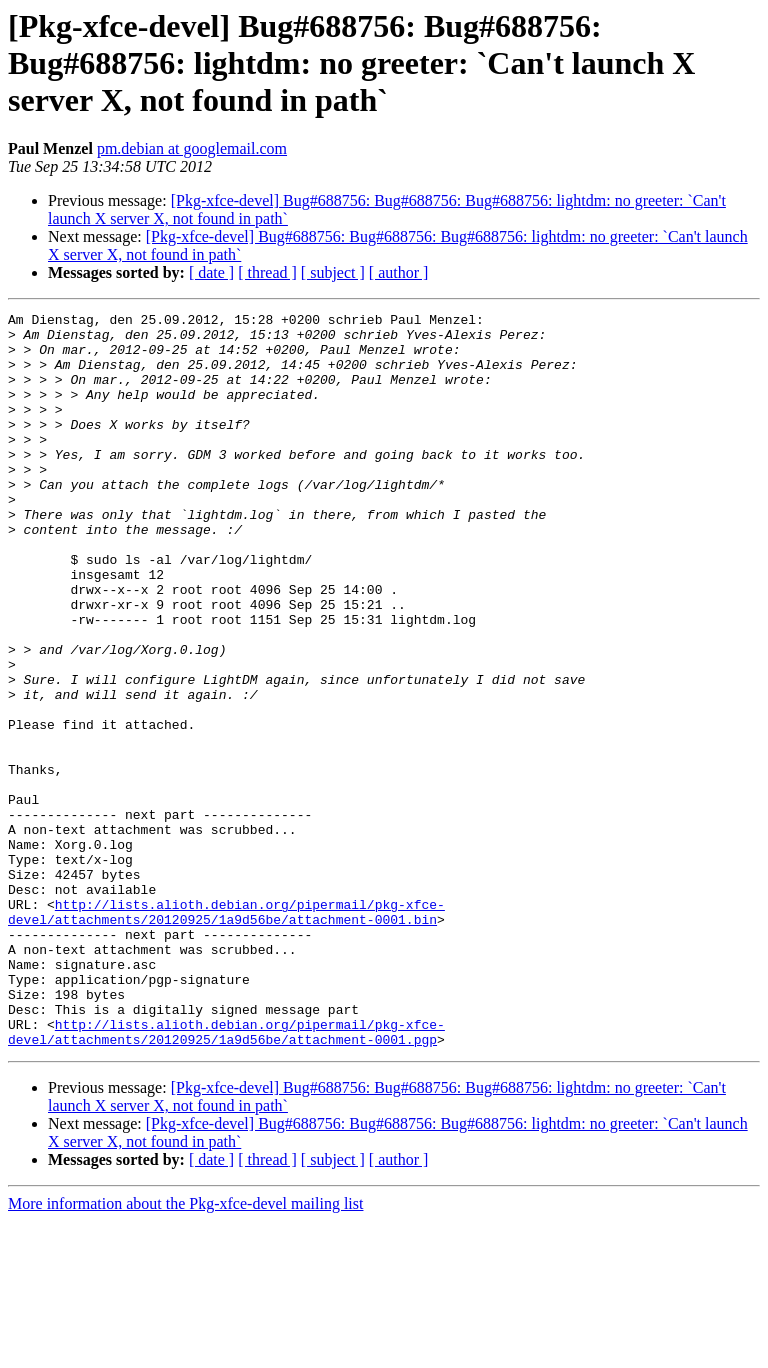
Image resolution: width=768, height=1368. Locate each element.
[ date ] (211, 272)
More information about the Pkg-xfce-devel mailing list (185, 1350)
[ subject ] (333, 272)
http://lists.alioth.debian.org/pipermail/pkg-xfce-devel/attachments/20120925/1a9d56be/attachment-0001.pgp (226, 1177)
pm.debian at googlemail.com (192, 148)
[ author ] (399, 272)
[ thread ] (267, 272)
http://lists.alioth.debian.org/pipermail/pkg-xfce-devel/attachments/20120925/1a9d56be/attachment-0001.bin (226, 1033)
